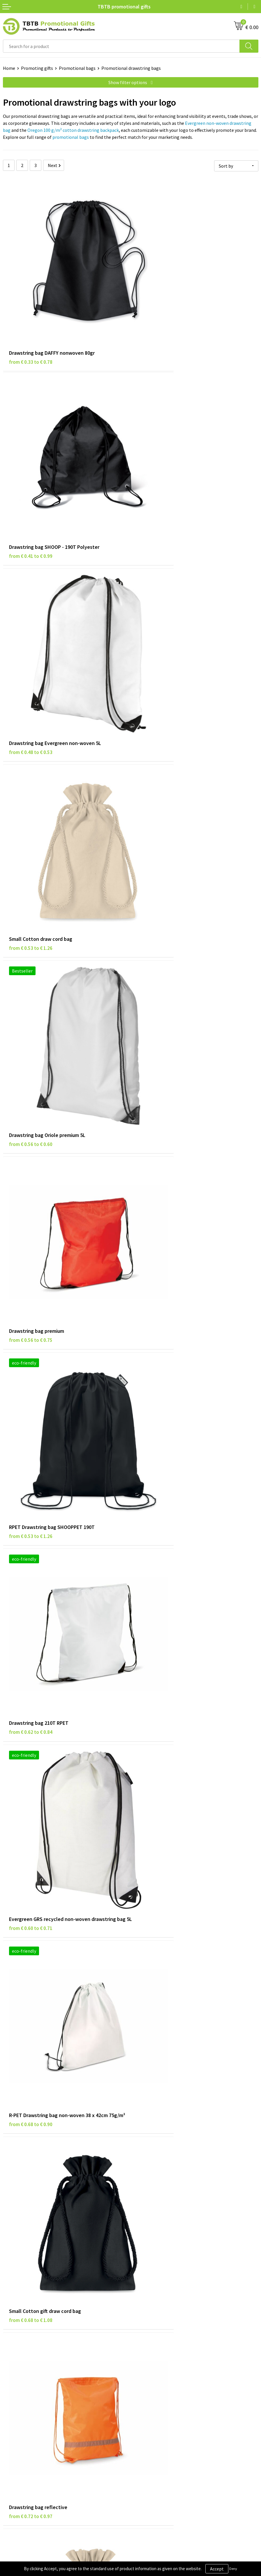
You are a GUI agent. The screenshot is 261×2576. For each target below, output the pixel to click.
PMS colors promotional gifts (162, 2345)
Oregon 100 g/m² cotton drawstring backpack (73, 130)
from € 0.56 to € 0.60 (30, 623)
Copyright (13, 2438)
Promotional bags (77, 68)
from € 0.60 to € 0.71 (30, 936)
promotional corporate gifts (184, 2186)
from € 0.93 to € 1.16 (30, 1852)
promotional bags (70, 137)
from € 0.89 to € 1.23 (158, 1700)
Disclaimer (13, 2421)
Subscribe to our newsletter (30, 2447)
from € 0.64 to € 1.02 (158, 1394)
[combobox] (121, 46)
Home (9, 68)
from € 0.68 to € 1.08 (30, 1089)
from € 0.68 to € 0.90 (158, 936)
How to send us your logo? (159, 2354)
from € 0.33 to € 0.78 (30, 318)
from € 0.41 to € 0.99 (158, 318)
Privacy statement (21, 2412)
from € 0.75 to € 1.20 (30, 1547)
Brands (10, 2403)
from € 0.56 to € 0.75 (158, 623)
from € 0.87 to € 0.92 (158, 1547)
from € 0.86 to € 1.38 (30, 1700)
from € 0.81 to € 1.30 (30, 1394)
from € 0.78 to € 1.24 (30, 1242)
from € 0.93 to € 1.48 (158, 1852)
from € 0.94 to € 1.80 (30, 2005)
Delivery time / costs (153, 2319)
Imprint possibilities (153, 2336)
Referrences (145, 2421)
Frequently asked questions (160, 2310)
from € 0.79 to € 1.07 (158, 1242)
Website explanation (154, 2327)
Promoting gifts (37, 68)
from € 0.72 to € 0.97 (158, 1089)
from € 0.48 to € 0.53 (30, 470)
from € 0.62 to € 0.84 (158, 776)
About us (142, 2403)
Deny (233, 2568)
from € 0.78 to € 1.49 (158, 2005)
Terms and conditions (24, 2429)
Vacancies (143, 2412)
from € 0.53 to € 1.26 (158, 470)
